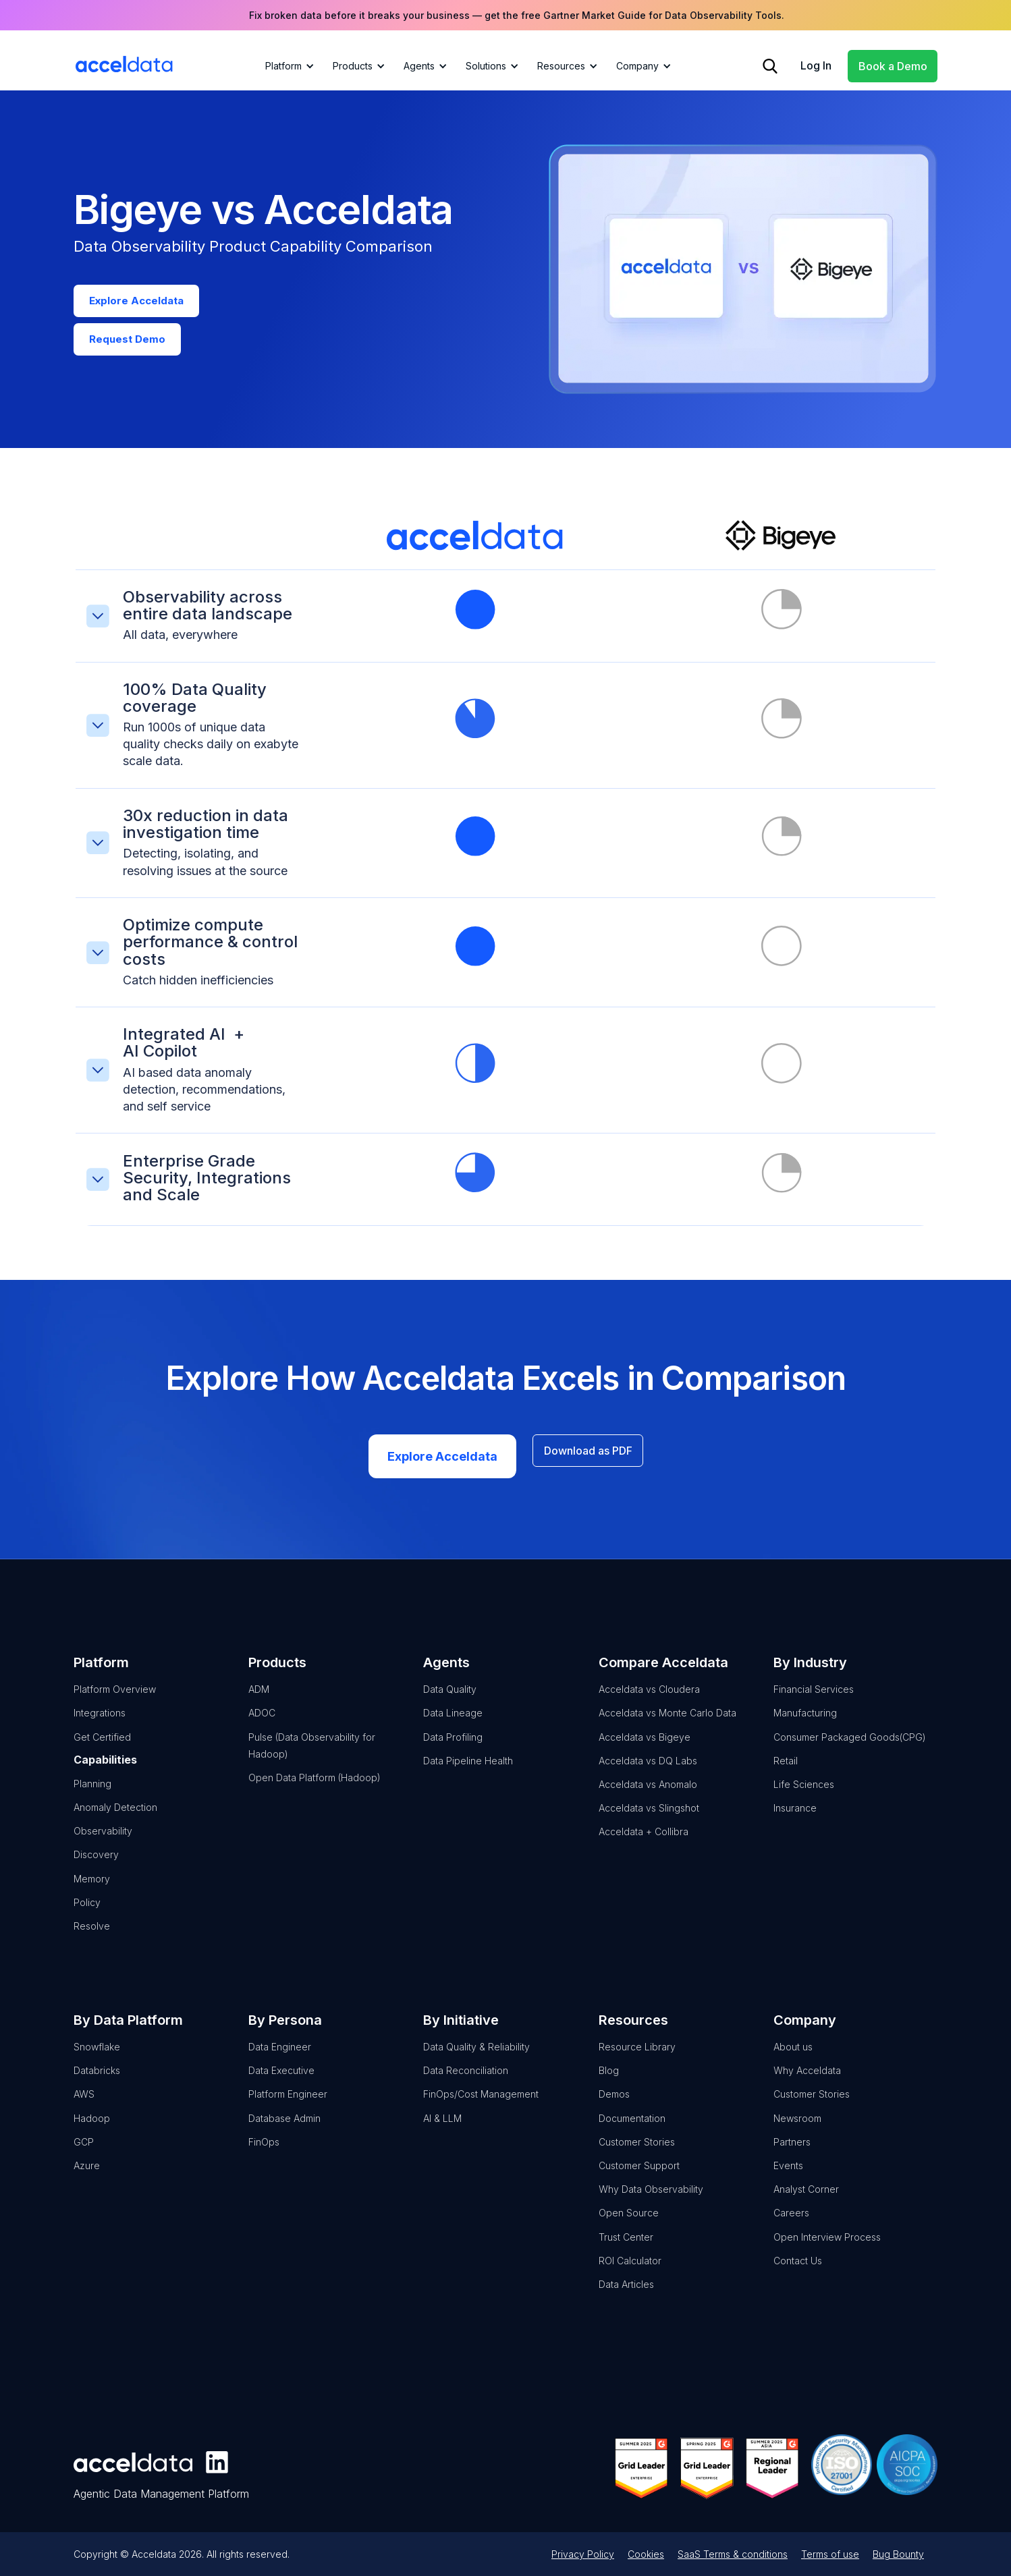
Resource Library (637, 2057)
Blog (609, 2081)
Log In (815, 65)
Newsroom (797, 2129)
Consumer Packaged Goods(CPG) (849, 1748)
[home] (124, 64)
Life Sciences (803, 1795)
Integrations (100, 1723)
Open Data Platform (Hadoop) (314, 1788)
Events (788, 2176)
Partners (792, 2152)
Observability (103, 1841)
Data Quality (449, 1700)
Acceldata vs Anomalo (648, 1795)
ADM (258, 1700)
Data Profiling (453, 1748)
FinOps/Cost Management (481, 2105)
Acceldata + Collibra (643, 1842)
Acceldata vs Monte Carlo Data (667, 1723)
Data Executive (281, 2081)
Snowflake (97, 2057)
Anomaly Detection (115, 1818)
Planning (92, 1794)
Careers (791, 2224)
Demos (614, 2105)
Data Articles (626, 2295)
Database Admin (284, 2129)
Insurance (795, 1818)
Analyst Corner (806, 2200)
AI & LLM (442, 2129)
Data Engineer (279, 2057)
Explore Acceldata (442, 1467)
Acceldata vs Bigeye (644, 1748)
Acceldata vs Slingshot (649, 1818)
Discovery (96, 1866)
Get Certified (102, 1748)
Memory (92, 1889)
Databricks (97, 2081)
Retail (785, 1771)
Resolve (92, 1936)
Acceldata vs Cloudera (649, 1700)
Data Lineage (453, 1723)
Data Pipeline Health (468, 1771)
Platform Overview (115, 1700)
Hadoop (92, 2129)
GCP (84, 2152)
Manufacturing (805, 1723)
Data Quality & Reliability (476, 2057)
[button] (287, 66)
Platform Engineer (287, 2105)
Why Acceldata (807, 2081)
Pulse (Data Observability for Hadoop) (311, 1756)
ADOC (261, 1723)
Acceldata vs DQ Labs (648, 1771)
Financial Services (813, 1700)
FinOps (263, 2152)
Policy (87, 1913)
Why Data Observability (651, 2200)
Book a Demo (892, 66)
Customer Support (639, 2176)
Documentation (632, 2129)
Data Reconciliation (465, 2081)
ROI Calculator (630, 2271)
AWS (84, 2105)
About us (793, 2057)
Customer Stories (637, 2152)
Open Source (629, 2224)
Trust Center (626, 2247)
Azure (87, 2176)
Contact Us (797, 2271)
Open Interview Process (827, 2247)
